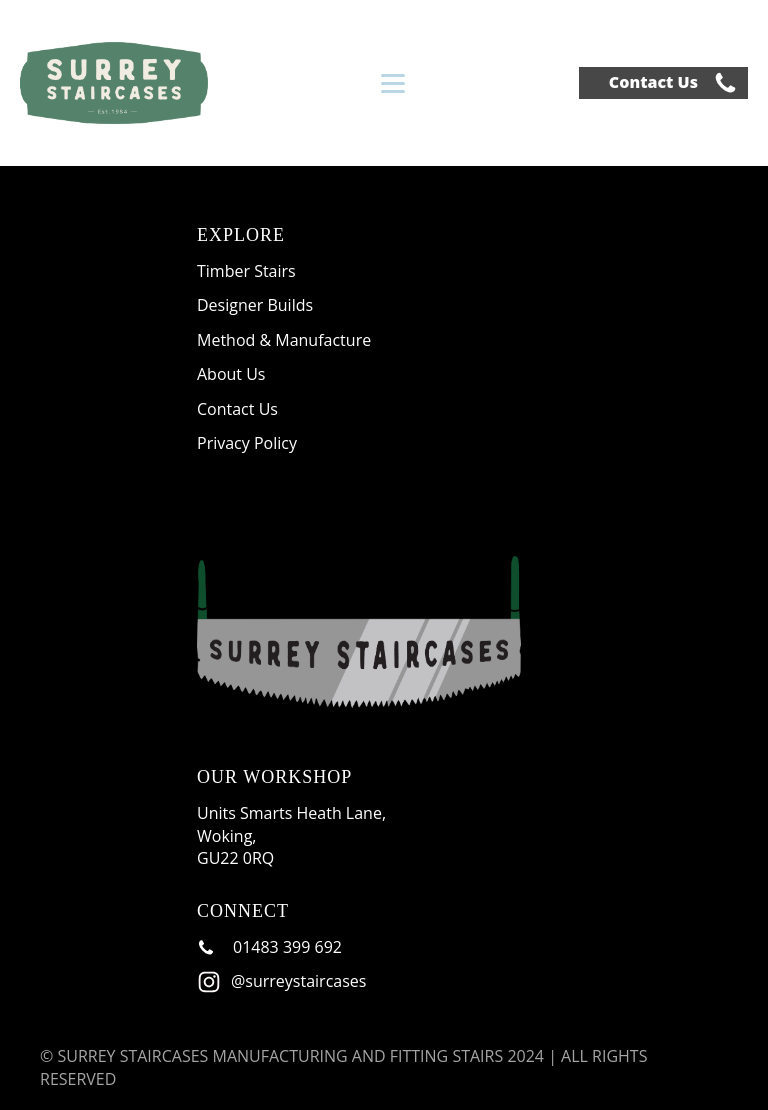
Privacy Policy (247, 443)
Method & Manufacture (284, 340)
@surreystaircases (298, 981)
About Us (231, 374)
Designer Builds (255, 305)
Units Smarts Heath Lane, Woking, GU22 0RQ (293, 835)
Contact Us (653, 82)
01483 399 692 (287, 947)
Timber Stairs (246, 271)
